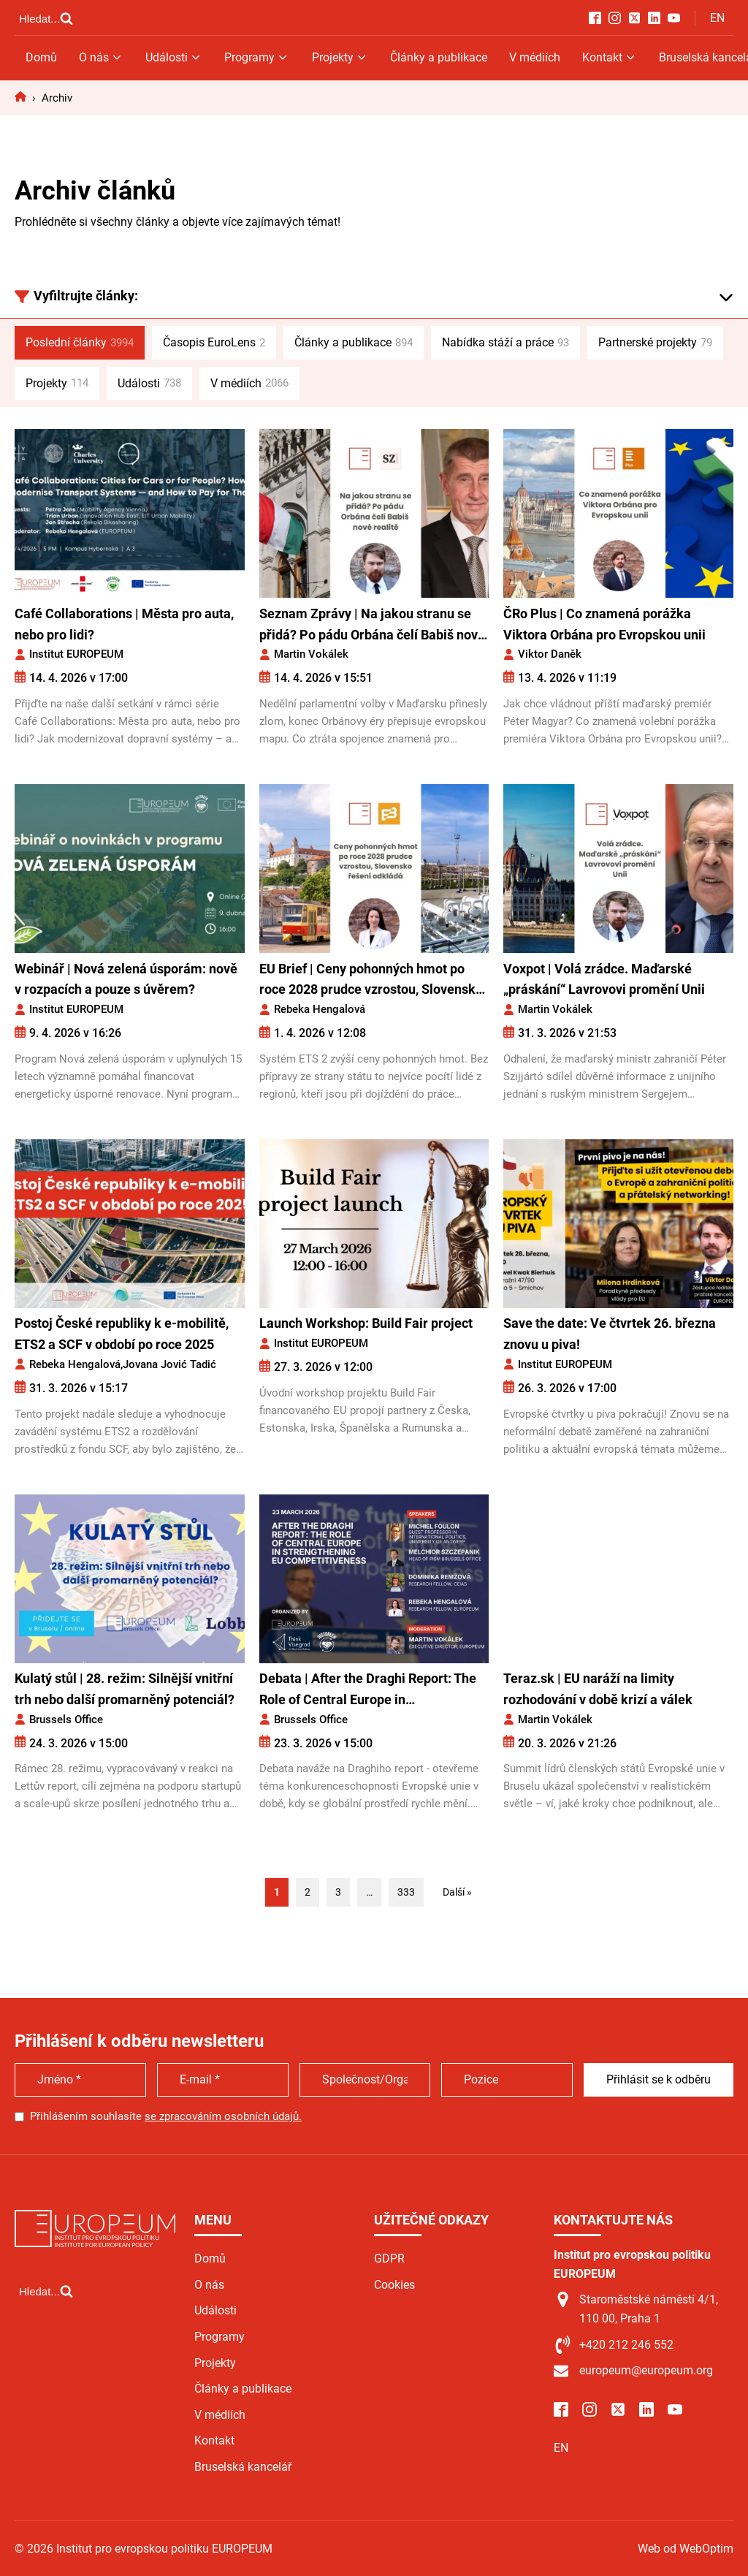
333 (406, 1892)
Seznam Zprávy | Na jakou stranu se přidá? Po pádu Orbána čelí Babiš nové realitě (372, 626)
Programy (256, 57)
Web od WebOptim (685, 2549)
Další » (457, 1892)
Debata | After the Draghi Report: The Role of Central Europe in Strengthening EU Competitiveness (367, 1691)
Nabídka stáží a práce (505, 343)
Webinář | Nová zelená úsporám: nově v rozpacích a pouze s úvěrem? (126, 979)
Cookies (394, 2285)
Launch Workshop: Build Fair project (367, 1323)
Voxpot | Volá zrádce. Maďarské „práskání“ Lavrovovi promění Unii (604, 979)
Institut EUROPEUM (76, 654)
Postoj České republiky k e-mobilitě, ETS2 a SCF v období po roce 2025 (122, 1333)
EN (717, 18)
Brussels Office (66, 1719)
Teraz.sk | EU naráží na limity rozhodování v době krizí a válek (597, 1689)
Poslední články (80, 343)
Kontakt (609, 57)
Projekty (340, 57)
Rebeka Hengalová (319, 1009)
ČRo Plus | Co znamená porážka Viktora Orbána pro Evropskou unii (604, 624)
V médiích (534, 57)
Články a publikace (438, 57)
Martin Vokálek (311, 654)
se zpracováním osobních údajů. (223, 2116)
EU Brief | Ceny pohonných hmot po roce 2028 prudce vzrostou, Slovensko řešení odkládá (371, 981)
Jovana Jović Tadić (169, 1364)
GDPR (389, 2258)
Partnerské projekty (655, 343)
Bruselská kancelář (242, 2467)
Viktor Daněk (549, 654)
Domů (41, 57)
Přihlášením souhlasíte (166, 2116)
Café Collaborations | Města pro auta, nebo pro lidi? (124, 624)
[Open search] (46, 18)
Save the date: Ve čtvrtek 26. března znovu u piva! (609, 1333)
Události (173, 57)
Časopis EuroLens (214, 343)
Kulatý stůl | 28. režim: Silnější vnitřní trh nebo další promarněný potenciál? (124, 1689)
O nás (101, 57)
